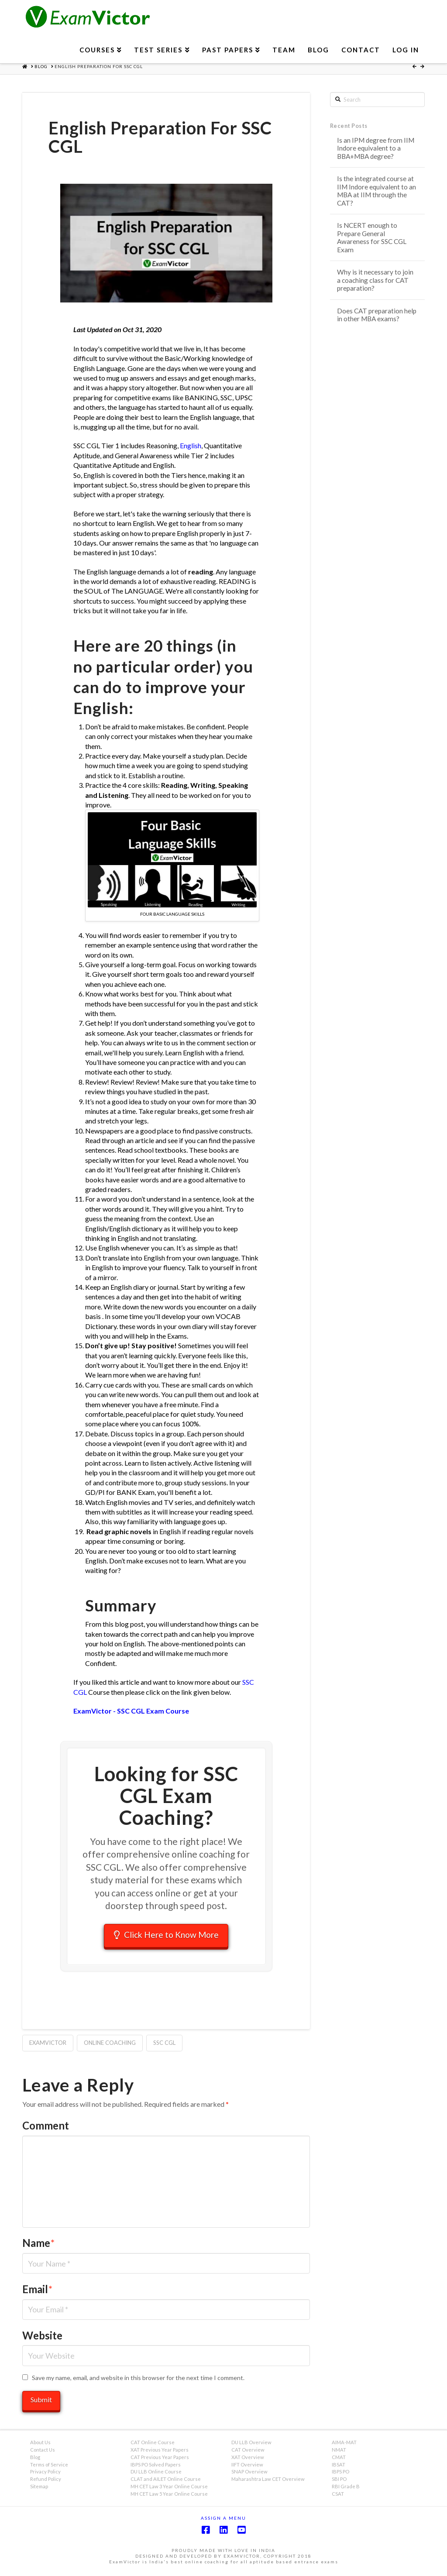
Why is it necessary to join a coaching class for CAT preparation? (375, 280)
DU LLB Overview (251, 2445)
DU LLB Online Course (156, 2474)
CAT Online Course (153, 2445)
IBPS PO (340, 2474)
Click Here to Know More (166, 1935)
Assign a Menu (223, 2520)
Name (38, 2245)
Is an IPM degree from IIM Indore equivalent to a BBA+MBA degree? (375, 148)
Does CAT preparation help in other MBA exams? (376, 315)
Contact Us (42, 2452)
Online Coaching (110, 2045)
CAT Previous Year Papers (160, 2460)
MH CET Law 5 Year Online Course (169, 2496)
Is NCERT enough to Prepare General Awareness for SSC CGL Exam (371, 237)
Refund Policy (45, 2481)
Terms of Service (49, 2467)
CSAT (338, 2496)
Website (42, 2337)
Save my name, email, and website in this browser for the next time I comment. (138, 2380)
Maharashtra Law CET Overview (268, 2481)
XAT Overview (247, 2460)
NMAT (339, 2452)
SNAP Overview (249, 2474)
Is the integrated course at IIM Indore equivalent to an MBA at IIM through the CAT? (376, 191)
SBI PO (339, 2481)
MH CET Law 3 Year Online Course (169, 2489)
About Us (40, 2445)
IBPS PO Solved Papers (156, 2467)
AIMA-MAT (344, 2445)
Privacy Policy (45, 2474)
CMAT (339, 2460)
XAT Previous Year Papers (160, 2452)
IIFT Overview (247, 2467)
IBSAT (338, 2467)
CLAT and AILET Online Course (166, 2481)
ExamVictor (47, 2045)
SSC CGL (164, 2045)
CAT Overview (248, 2452)
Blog (35, 2460)
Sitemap (39, 2489)
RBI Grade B (346, 2489)
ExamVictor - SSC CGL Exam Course (131, 1711)
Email (37, 2291)
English (190, 445)
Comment (45, 2128)
